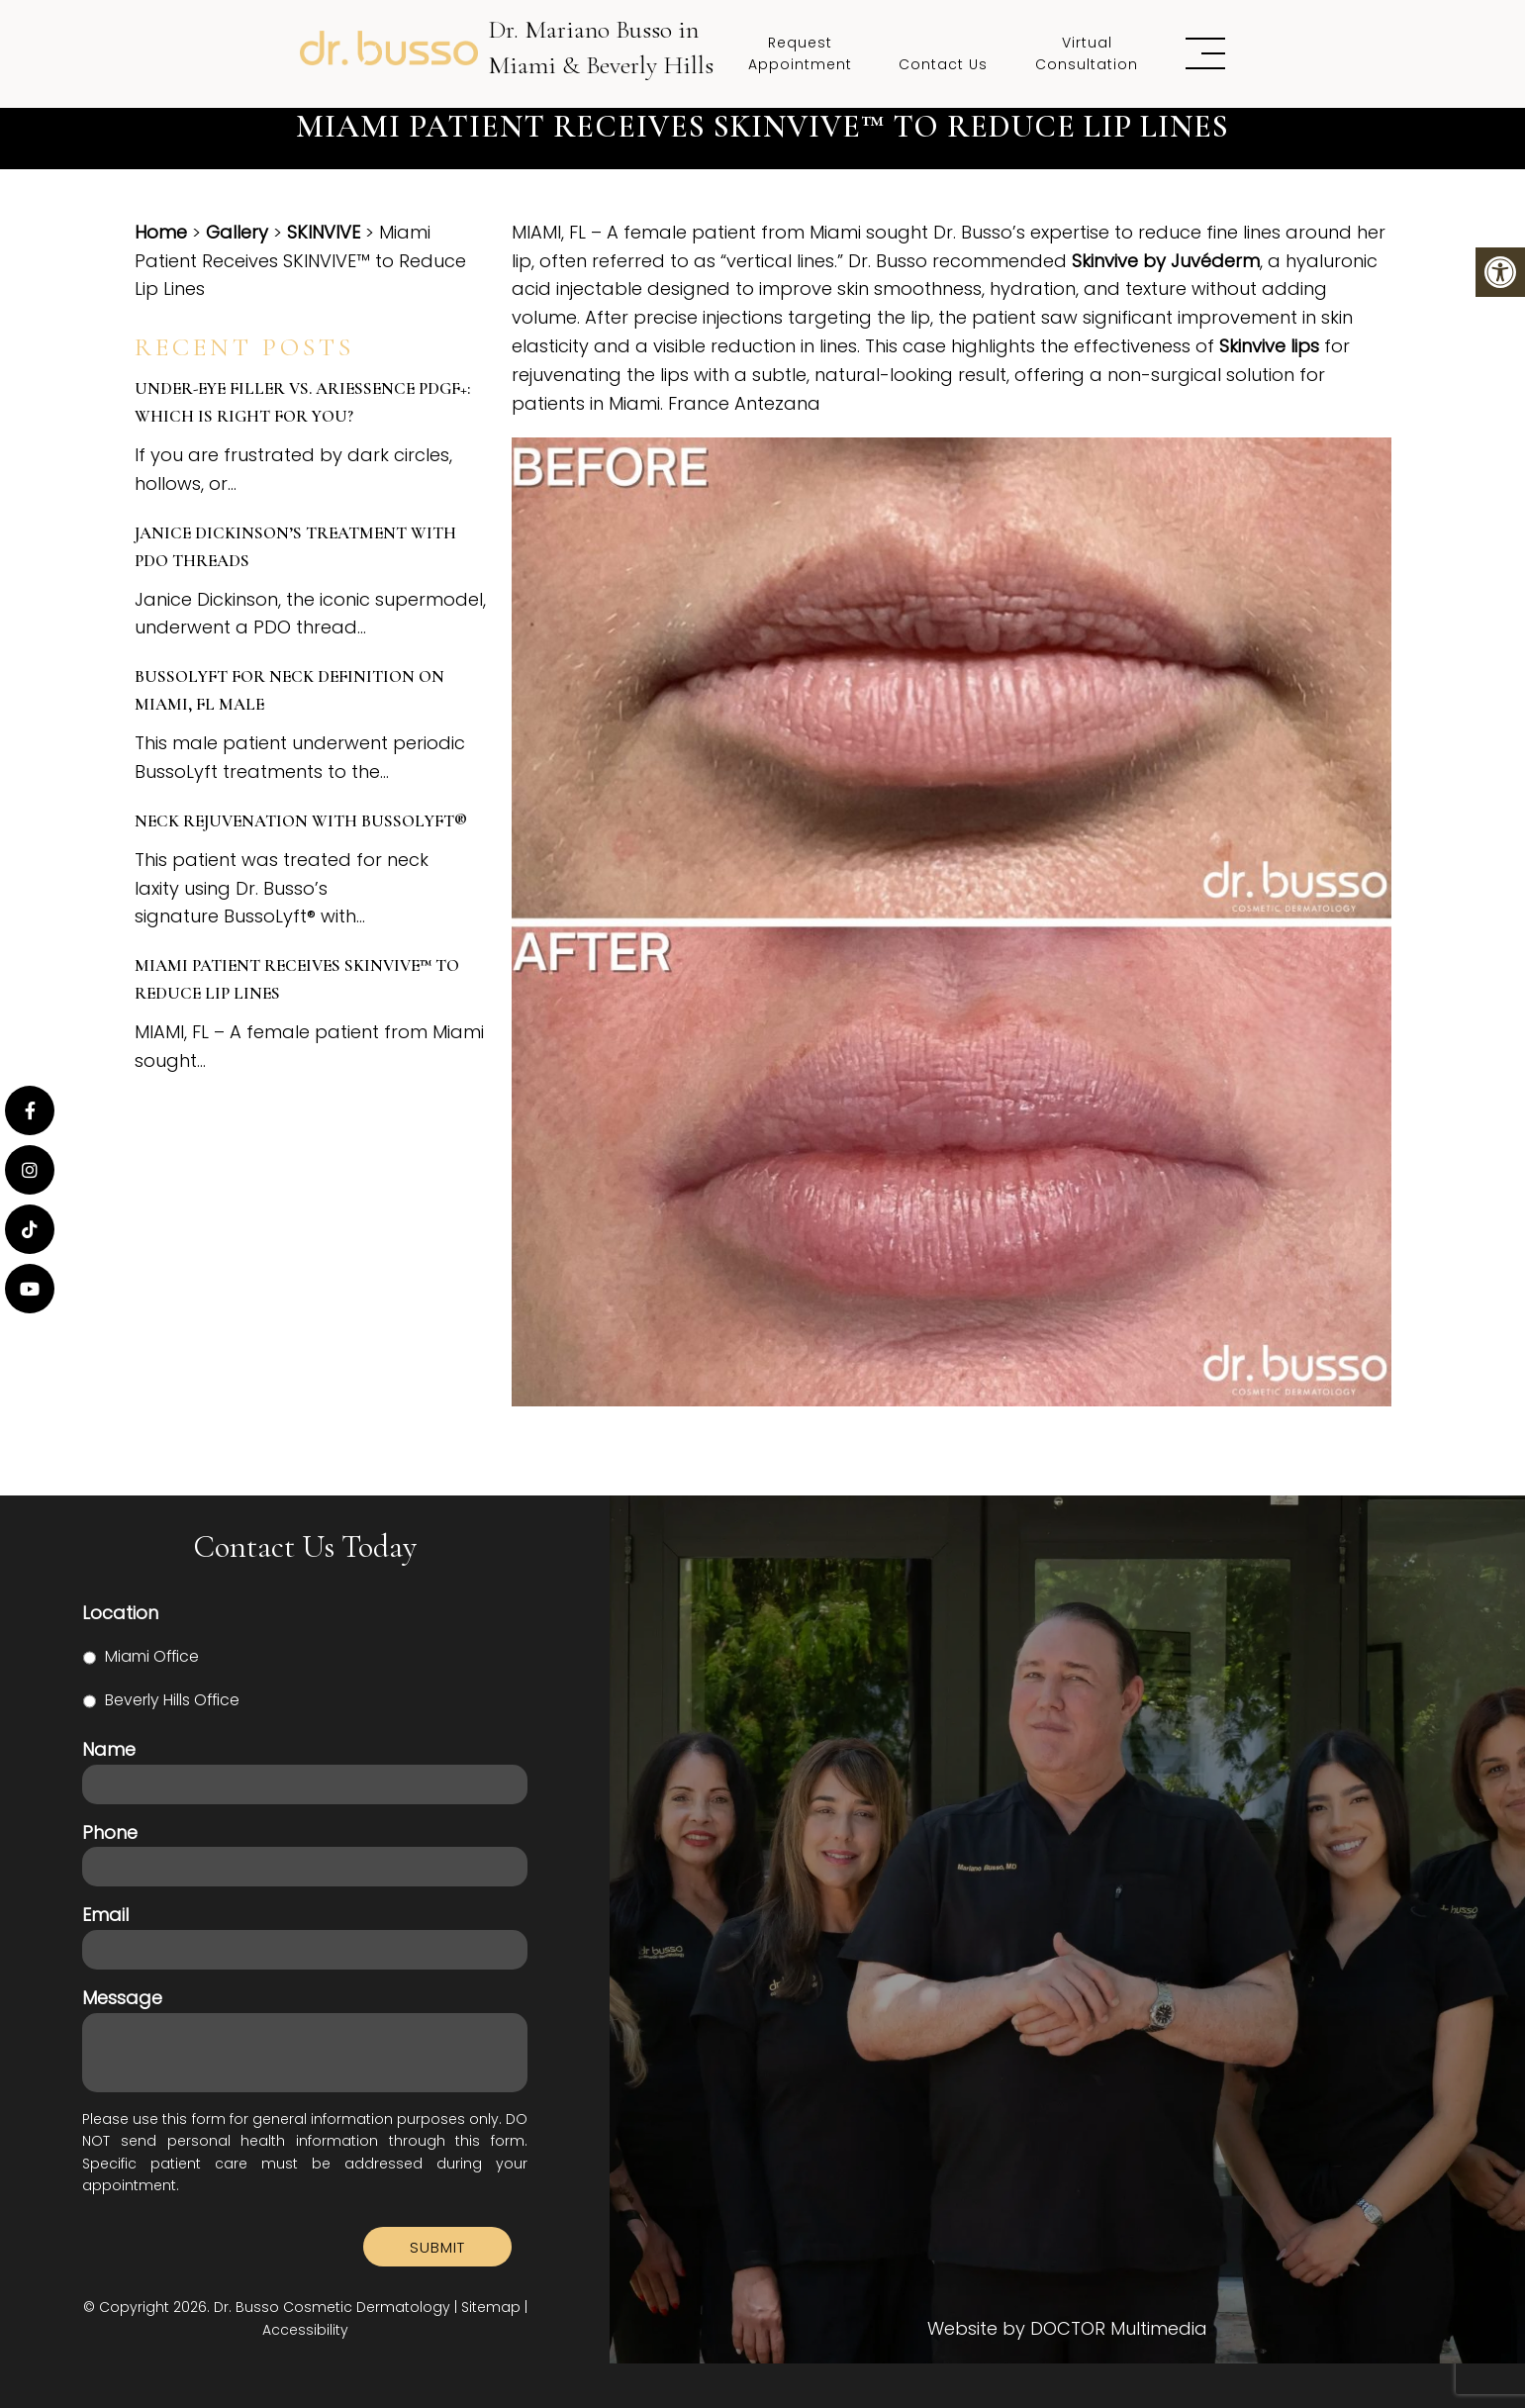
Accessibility (305, 2330)
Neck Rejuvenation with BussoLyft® (301, 821)
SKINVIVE (323, 232)
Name (109, 1749)
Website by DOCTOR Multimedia (1067, 2329)
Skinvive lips (1269, 346)
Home (161, 232)
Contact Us (943, 64)
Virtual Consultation (1086, 53)
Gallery (237, 232)
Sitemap (491, 2307)
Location (120, 1612)
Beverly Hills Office (172, 1699)
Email (105, 1914)
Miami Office (152, 1656)
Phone (110, 1832)
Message (122, 1997)
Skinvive (1105, 260)
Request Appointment (800, 53)
